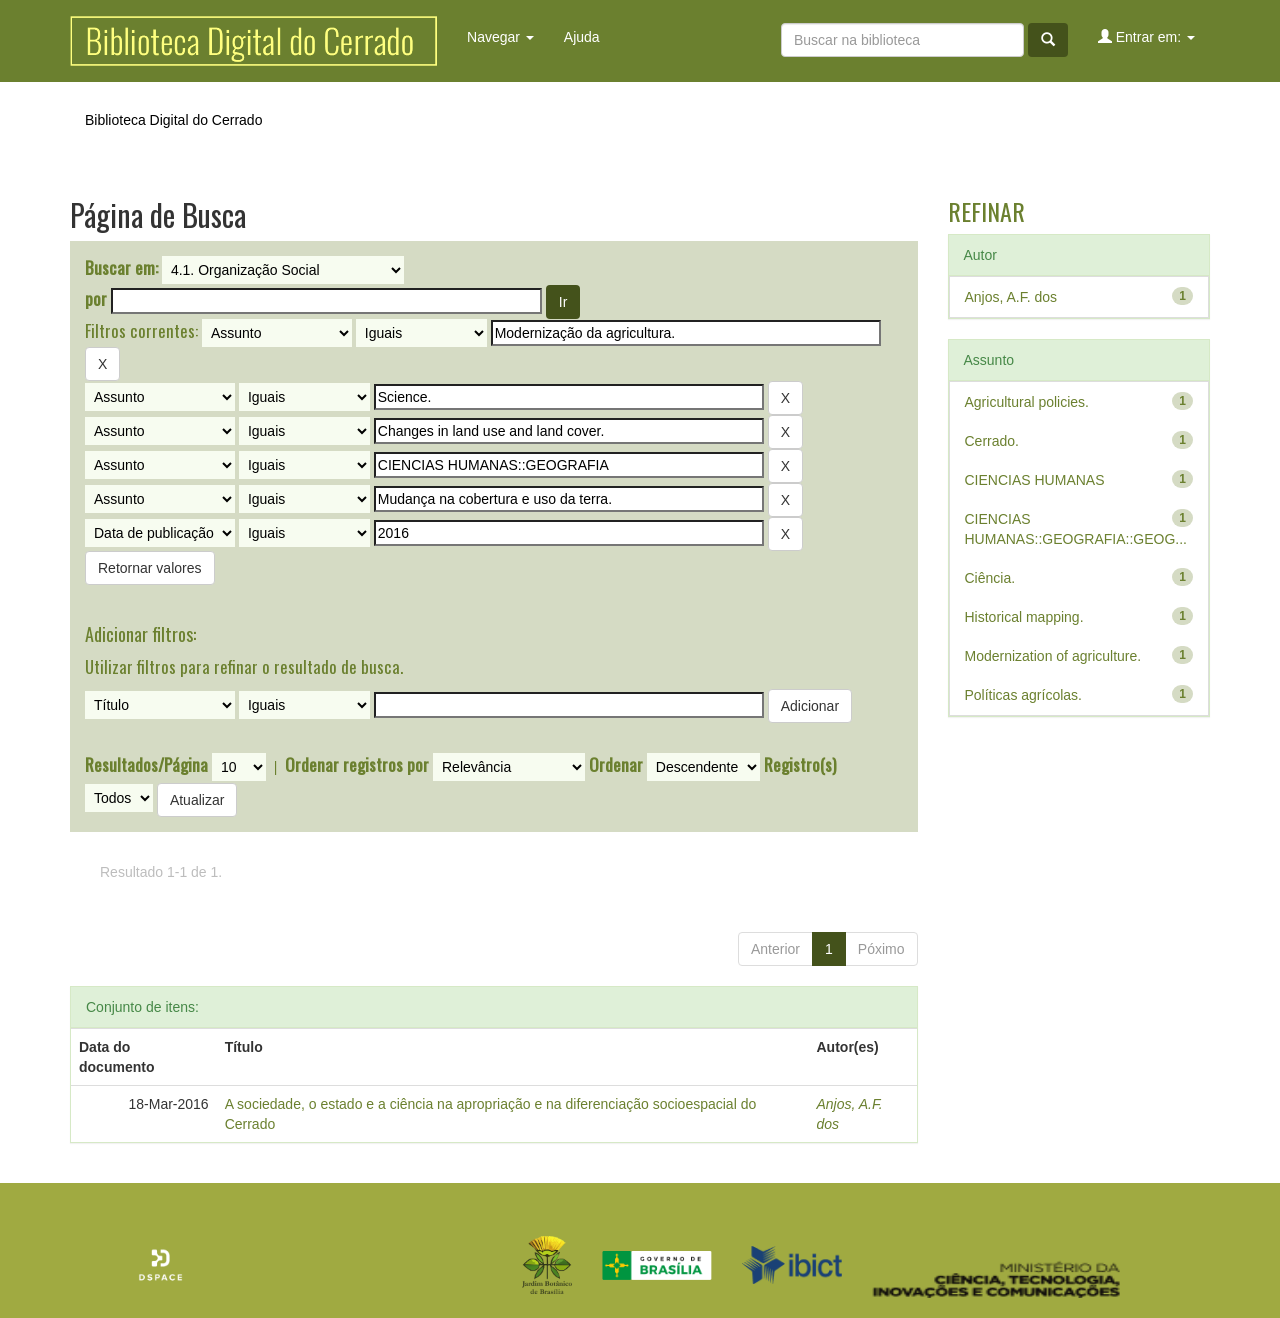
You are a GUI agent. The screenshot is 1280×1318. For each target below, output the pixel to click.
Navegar (500, 37)
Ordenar (616, 765)
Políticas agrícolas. (1024, 695)
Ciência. (990, 578)
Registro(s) (800, 765)
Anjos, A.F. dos (1011, 297)
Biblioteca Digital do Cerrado (173, 120)
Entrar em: (1146, 36)
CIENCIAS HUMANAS (1035, 480)
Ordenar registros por (357, 765)
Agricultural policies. (1027, 402)
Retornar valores (150, 568)
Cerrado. (992, 441)
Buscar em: (121, 268)
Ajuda (582, 37)
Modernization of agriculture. (1053, 656)
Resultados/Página (146, 765)
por (96, 299)
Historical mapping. (1024, 617)
